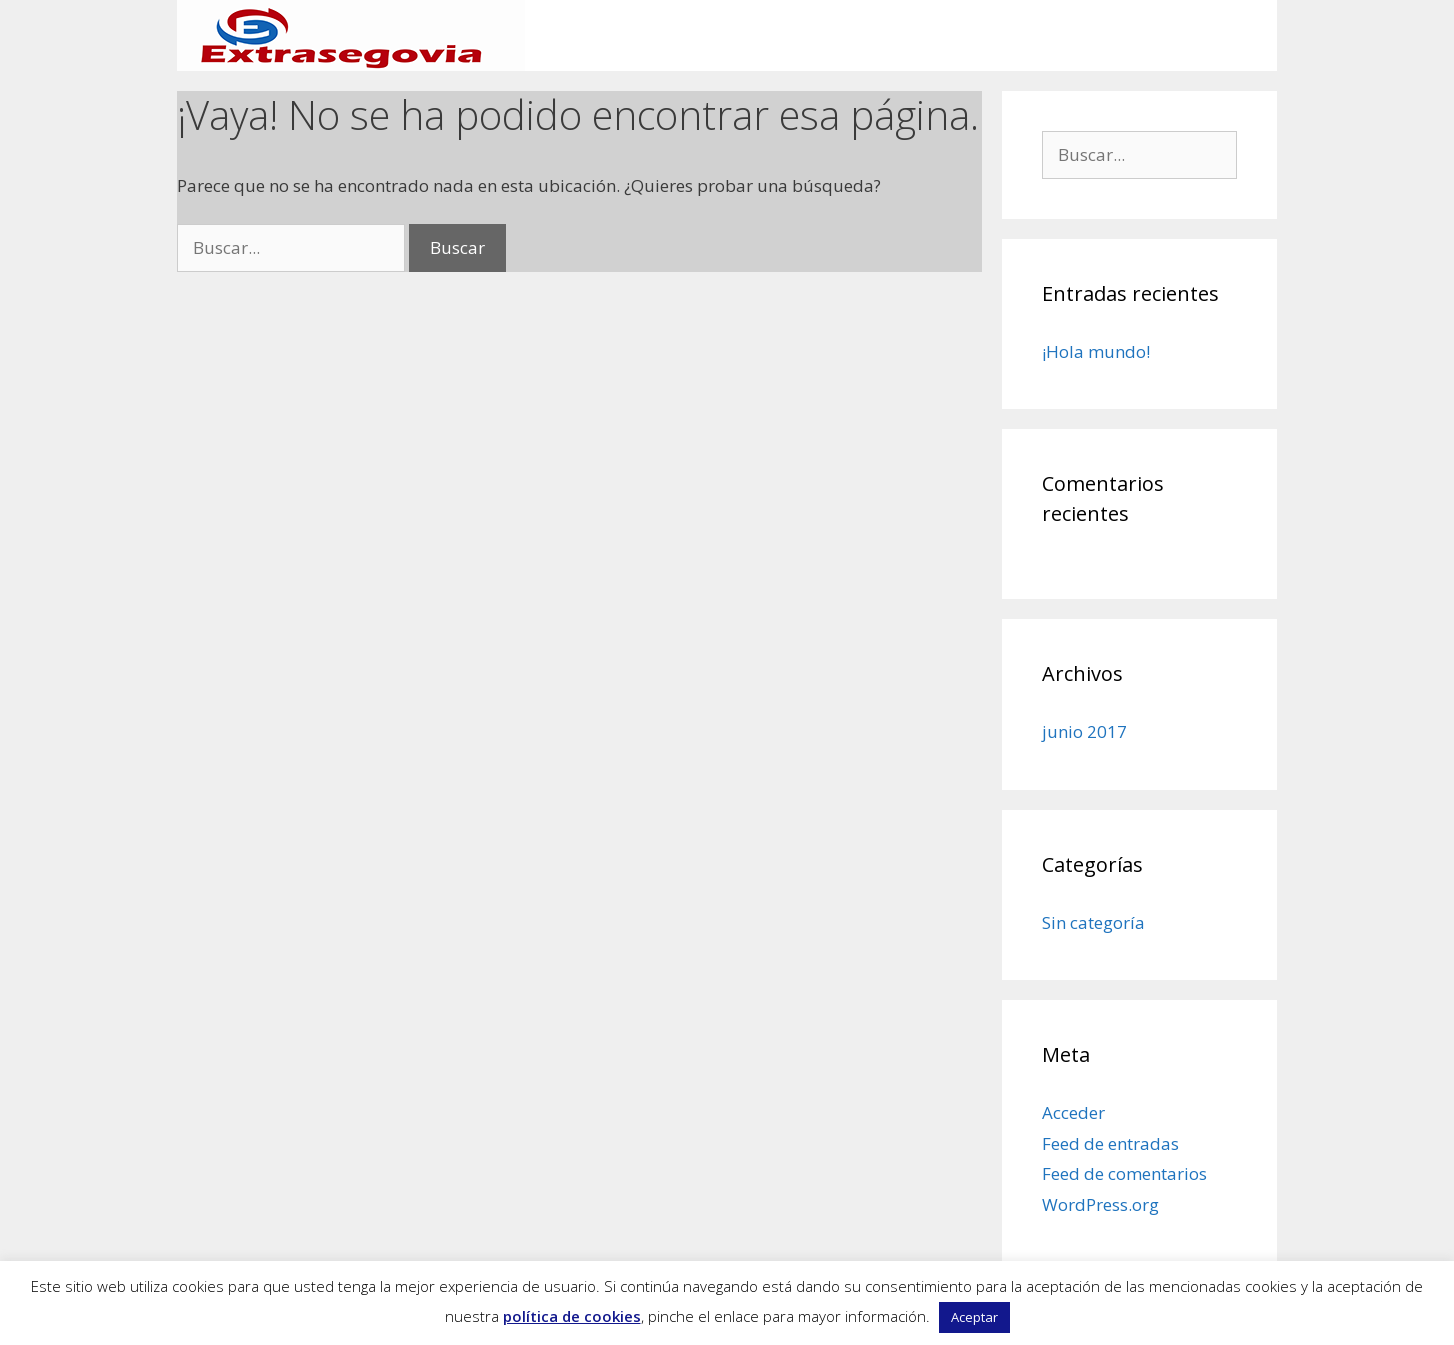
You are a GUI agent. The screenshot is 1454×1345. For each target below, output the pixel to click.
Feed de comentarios (1124, 1173)
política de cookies (572, 1316)
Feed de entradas (1110, 1143)
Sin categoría (1093, 922)
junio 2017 (1084, 731)
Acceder (1073, 1112)
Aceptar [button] (974, 1317)
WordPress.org (1100, 1204)
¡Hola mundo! (1096, 351)
